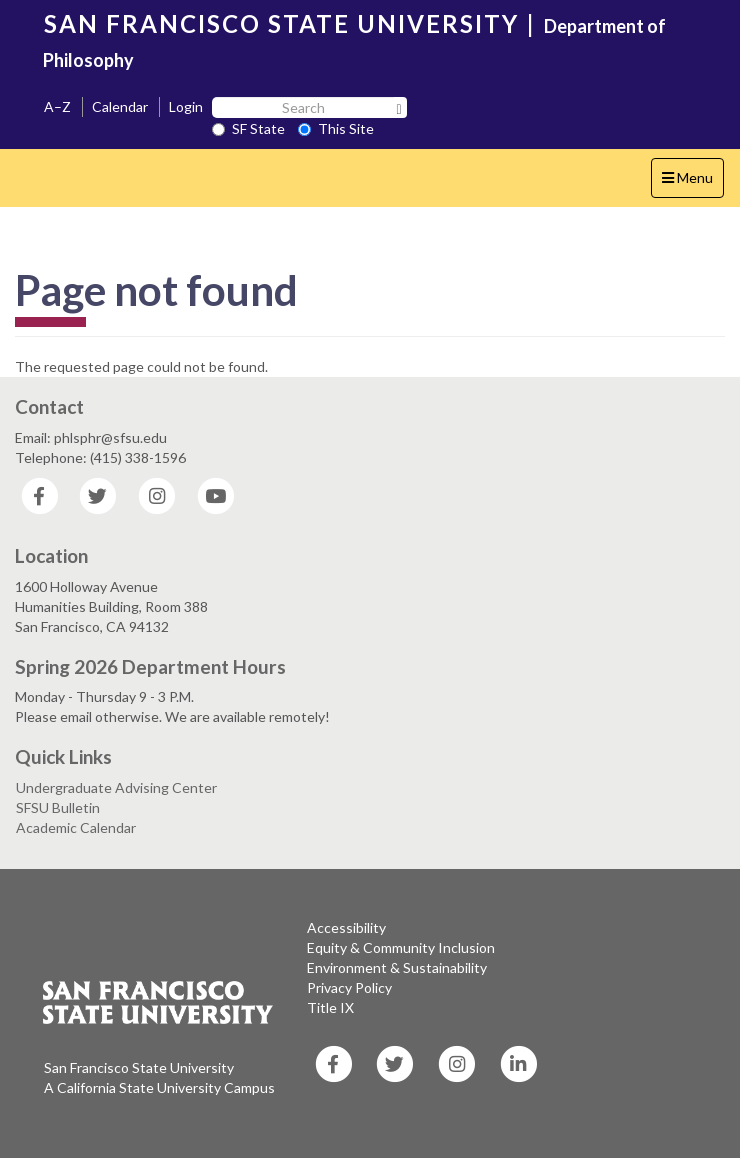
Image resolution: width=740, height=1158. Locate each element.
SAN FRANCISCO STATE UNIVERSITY (281, 23)
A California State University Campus (159, 1087)
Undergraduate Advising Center (116, 787)
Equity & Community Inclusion (401, 947)
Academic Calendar (76, 827)
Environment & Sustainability (397, 967)
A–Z (57, 106)
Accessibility (346, 927)
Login (186, 106)
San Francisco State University (139, 1067)
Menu (692, 182)
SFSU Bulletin (58, 807)
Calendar (120, 106)
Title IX (330, 1007)
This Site (336, 128)
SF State (248, 128)
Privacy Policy (349, 987)
